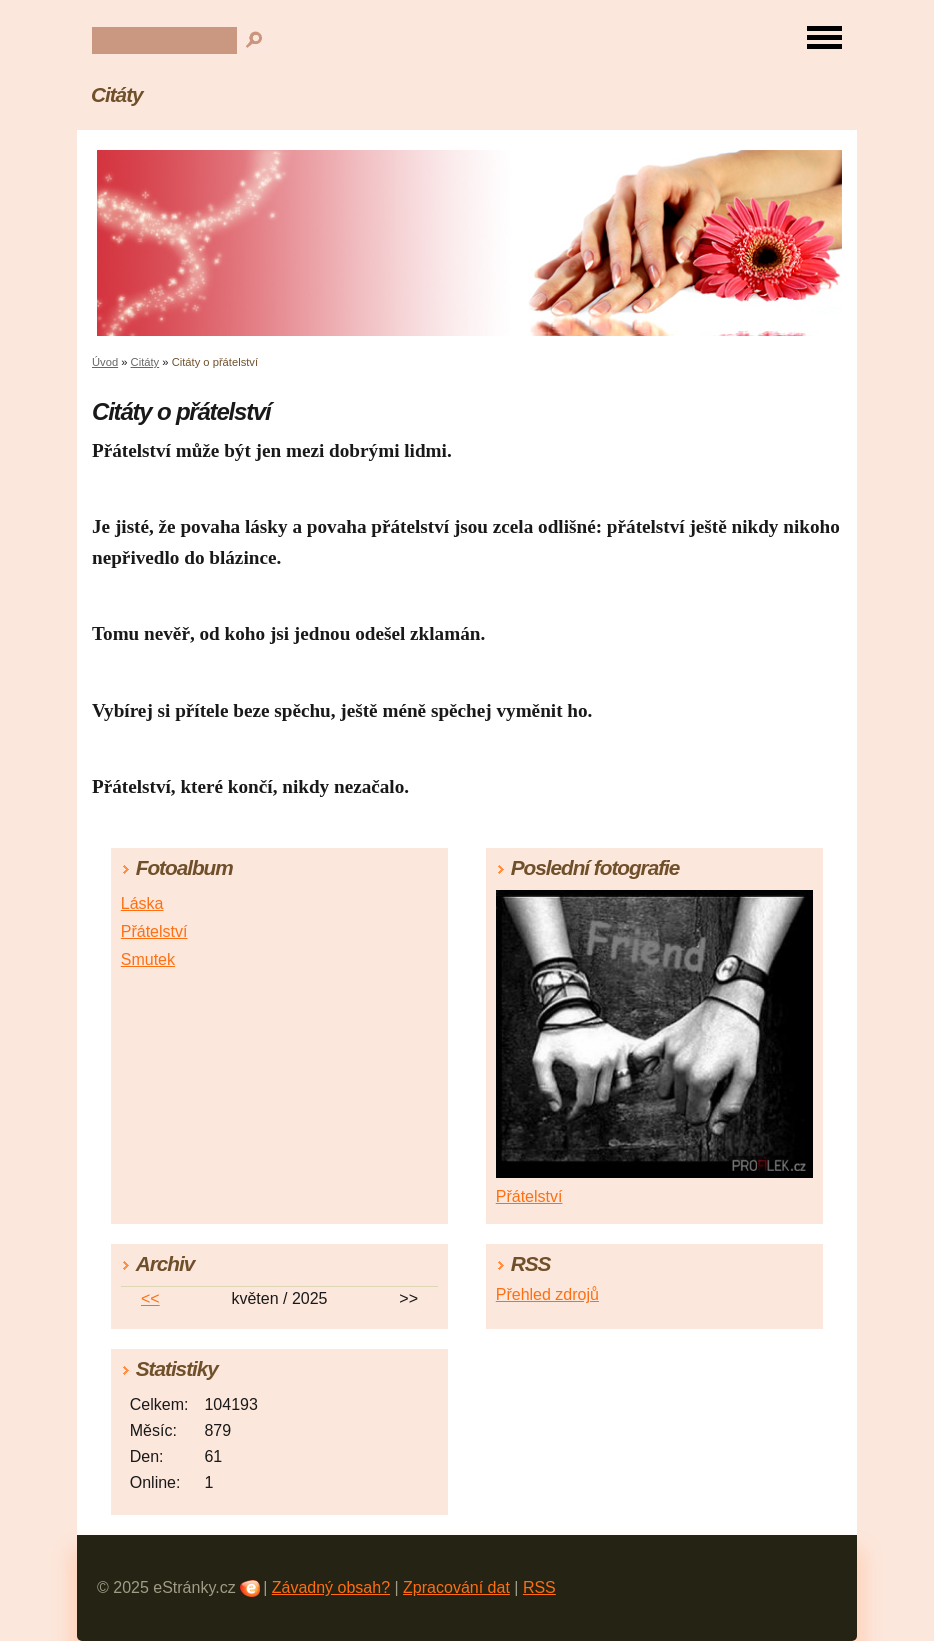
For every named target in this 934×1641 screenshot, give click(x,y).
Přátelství (154, 931)
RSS (539, 1587)
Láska (142, 903)
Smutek (148, 959)
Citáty (117, 94)
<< (150, 1298)
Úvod (105, 362)
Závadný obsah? (331, 1587)
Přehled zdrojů (547, 1294)
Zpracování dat (456, 1587)
